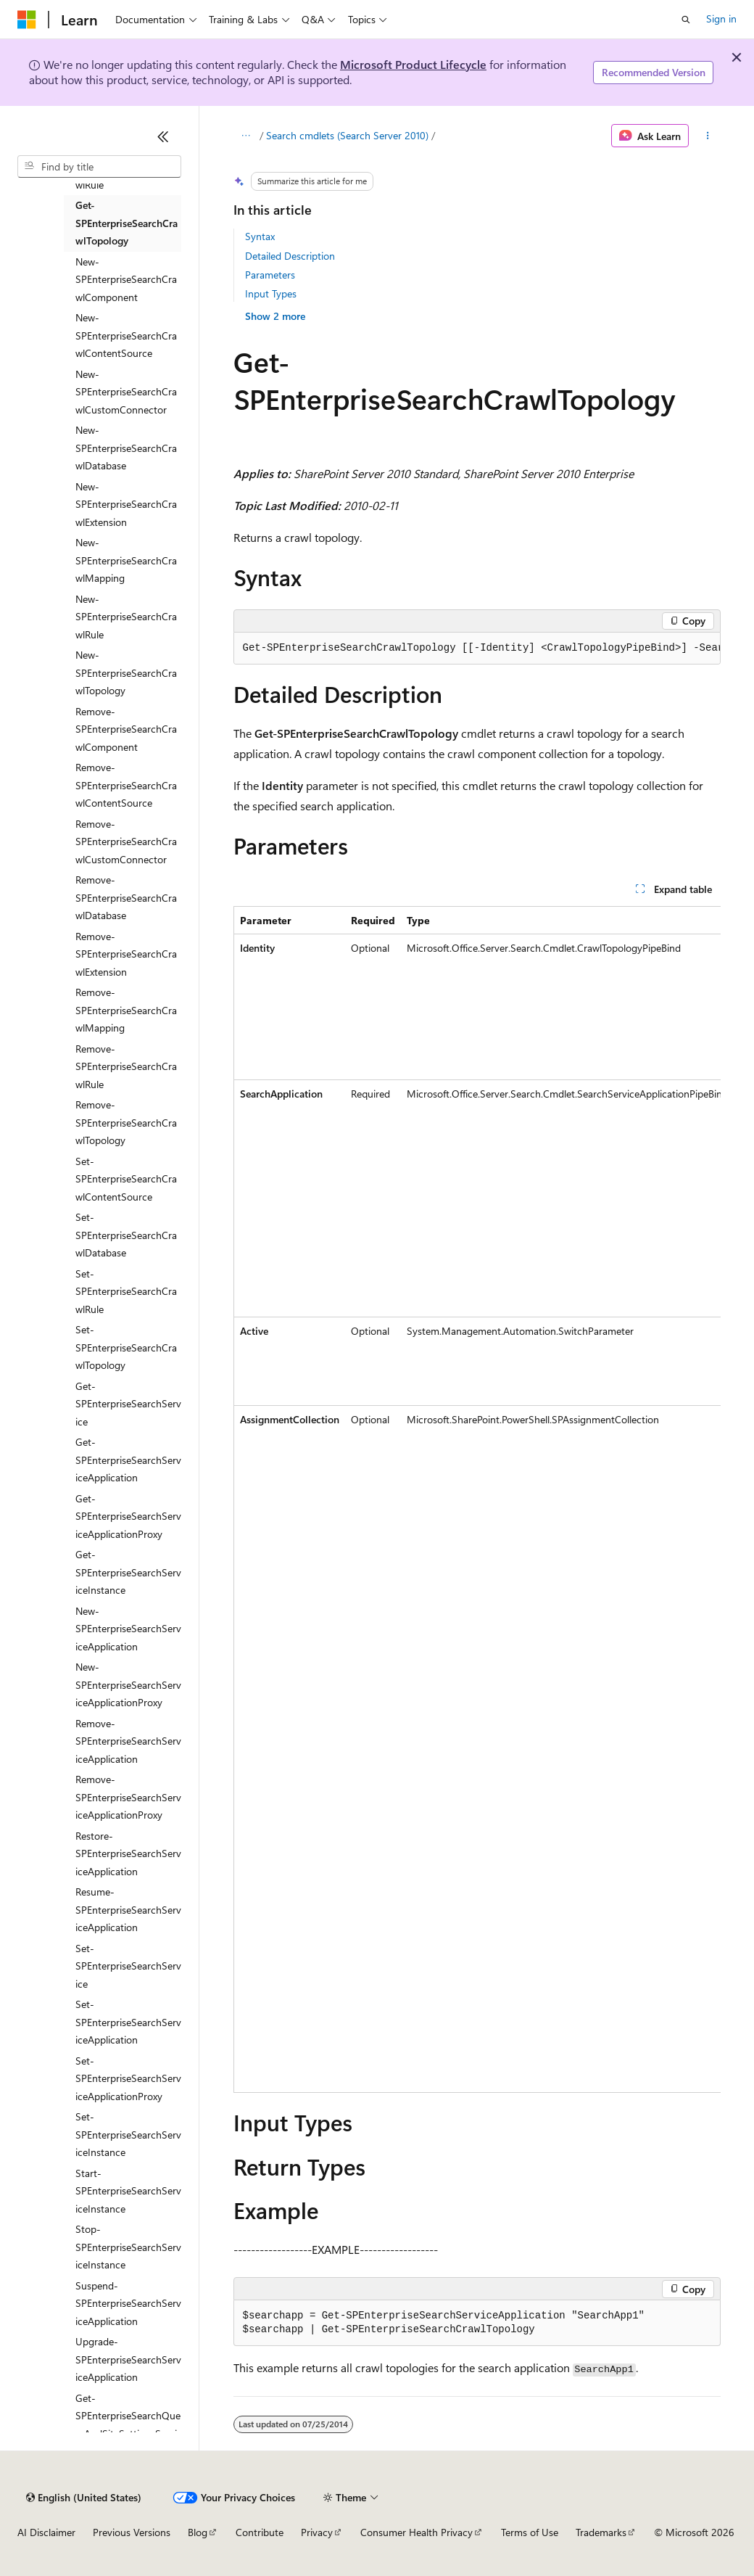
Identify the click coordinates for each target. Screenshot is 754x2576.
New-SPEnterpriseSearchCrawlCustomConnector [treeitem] (126, 391)
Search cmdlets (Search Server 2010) (347, 135)
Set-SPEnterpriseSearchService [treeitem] (128, 1966)
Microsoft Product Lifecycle (413, 64)
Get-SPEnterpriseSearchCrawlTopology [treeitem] (126, 222)
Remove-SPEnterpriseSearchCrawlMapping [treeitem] (126, 1009)
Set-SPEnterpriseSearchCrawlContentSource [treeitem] (126, 1178)
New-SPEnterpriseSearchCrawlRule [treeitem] (126, 616)
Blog (197, 2532)
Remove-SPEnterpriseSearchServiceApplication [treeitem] (128, 1741)
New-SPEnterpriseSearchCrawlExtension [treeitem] (126, 504)
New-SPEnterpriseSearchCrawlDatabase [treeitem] (126, 447)
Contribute (259, 2532)
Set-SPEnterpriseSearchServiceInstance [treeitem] (128, 2134)
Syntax (260, 236)
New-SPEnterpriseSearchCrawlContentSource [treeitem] (126, 335)
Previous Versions (131, 2532)
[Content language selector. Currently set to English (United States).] (83, 2497)
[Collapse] (163, 136)
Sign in (721, 18)
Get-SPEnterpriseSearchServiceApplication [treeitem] (128, 1459)
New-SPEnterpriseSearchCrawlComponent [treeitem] (126, 279)
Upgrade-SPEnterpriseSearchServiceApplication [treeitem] (128, 2359)
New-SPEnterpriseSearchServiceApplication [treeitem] (128, 1628)
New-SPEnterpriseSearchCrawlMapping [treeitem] (126, 560)
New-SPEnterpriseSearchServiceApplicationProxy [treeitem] (128, 1684)
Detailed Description (290, 256)
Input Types (271, 293)
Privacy (317, 2532)
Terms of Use (529, 2532)
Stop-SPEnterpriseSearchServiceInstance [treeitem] (128, 2246)
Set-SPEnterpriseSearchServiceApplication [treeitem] (128, 2021)
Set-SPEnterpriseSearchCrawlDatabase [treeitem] (126, 1234)
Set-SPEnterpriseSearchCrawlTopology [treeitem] (126, 1347)
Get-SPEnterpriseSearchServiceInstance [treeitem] (128, 1572)
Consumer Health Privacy (416, 2532)
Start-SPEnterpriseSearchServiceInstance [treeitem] (128, 2190)
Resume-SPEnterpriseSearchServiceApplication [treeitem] (128, 1909)
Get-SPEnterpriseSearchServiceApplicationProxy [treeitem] (128, 1516)
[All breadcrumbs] (246, 135)
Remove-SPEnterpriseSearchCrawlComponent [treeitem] (126, 729)
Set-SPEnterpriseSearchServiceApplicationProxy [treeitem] (128, 2078)
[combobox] (99, 166)
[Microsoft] (26, 19)
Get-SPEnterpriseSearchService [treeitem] (128, 1403)
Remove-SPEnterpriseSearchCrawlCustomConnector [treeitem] (126, 841)
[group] (477, 648)
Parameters (270, 274)
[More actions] (707, 135)
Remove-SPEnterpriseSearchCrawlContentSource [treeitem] (126, 785)
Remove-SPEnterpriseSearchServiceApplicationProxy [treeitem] (128, 1797)
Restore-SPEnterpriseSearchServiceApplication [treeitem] (128, 1853)
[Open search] (685, 20)
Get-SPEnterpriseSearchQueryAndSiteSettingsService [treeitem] (128, 2424)
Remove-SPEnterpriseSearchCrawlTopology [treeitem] (126, 1122)
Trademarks (601, 2532)
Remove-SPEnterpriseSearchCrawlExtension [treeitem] (126, 954)
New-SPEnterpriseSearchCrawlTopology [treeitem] (126, 672)
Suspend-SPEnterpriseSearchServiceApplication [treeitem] (128, 2303)
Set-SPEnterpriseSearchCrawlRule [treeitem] (126, 1291)
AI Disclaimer (46, 2532)
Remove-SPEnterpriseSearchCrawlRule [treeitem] (126, 1066)
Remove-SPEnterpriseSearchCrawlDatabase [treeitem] (126, 897)
